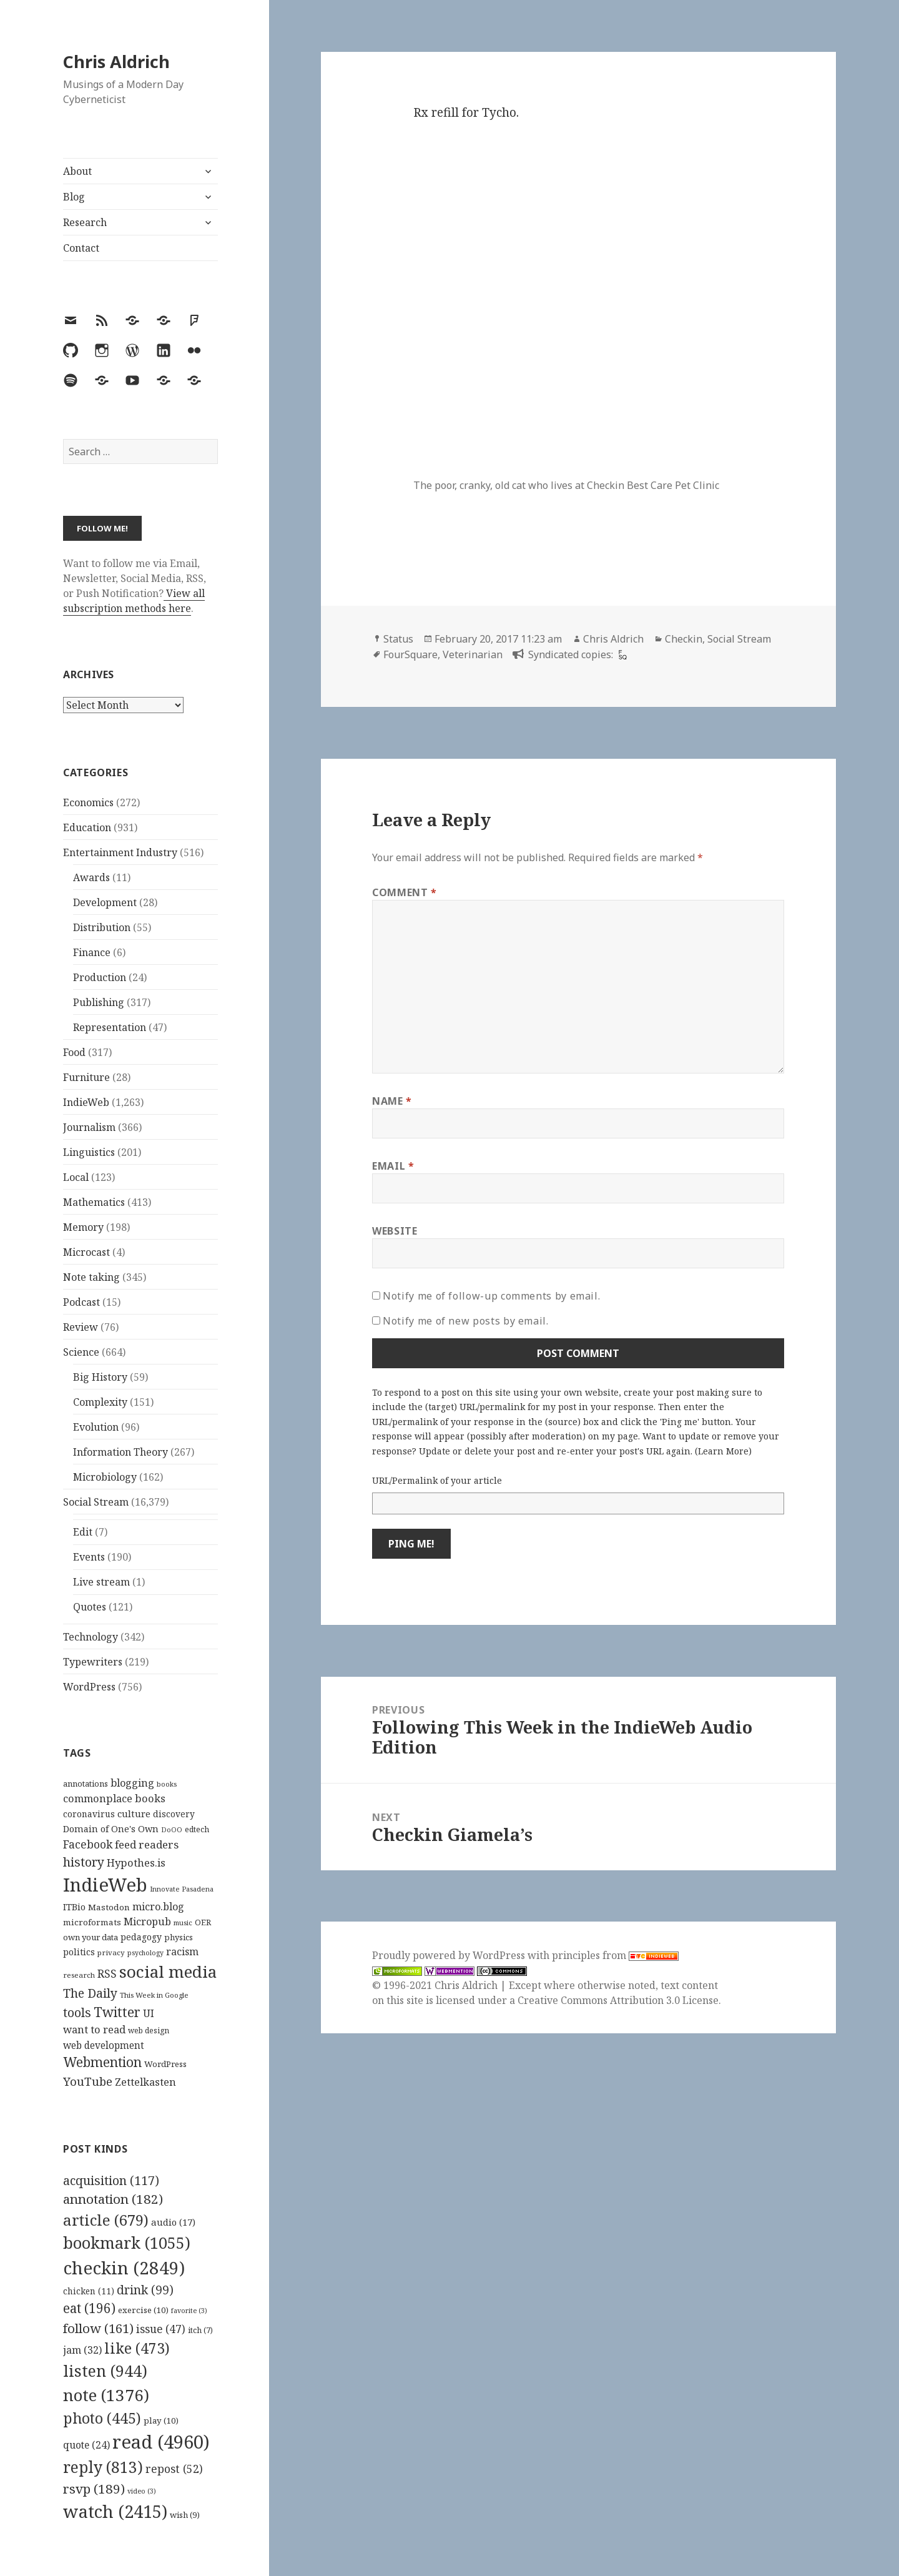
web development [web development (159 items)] (103, 2045)
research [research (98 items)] (79, 1975)
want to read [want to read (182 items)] (94, 2029)
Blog (74, 197)
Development (105, 902)
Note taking (91, 1277)
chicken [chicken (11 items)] (88, 2291)
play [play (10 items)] (161, 2420)
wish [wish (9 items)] (185, 2514)
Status (398, 639)
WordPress (89, 1687)
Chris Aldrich (116, 61)
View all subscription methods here (134, 600)
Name (392, 1101)
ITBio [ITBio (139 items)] (74, 1907)
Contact (81, 248)
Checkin (683, 639)
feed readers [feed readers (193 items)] (147, 1844)
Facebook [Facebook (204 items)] (87, 1844)
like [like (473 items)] (137, 2348)
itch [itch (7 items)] (200, 2330)
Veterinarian (473, 654)
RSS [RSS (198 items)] (107, 1974)
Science (81, 1352)
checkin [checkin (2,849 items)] (124, 2267)
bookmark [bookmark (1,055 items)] (126, 2242)
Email (393, 1166)
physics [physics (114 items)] (178, 1937)
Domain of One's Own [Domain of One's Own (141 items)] (111, 1829)
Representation (109, 1027)
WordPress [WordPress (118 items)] (165, 2064)
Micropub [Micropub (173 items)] (147, 1921)
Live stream (101, 1582)
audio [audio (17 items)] (173, 2222)
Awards (91, 877)
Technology (90, 1637)
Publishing (98, 1002)
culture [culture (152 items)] (133, 1813)
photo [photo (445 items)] (102, 2418)
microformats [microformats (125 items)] (92, 1922)
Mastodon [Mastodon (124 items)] (109, 1907)
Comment (404, 892)
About (77, 171)
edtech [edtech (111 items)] (197, 1829)
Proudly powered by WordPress (450, 1955)
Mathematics (94, 1202)
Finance (92, 952)
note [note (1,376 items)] (106, 2395)
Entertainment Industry (120, 852)
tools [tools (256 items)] (77, 2012)
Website (394, 1231)
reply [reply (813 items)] (103, 2467)
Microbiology (105, 1477)
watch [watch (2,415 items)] (115, 2511)
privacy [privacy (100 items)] (111, 1952)
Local (76, 1177)
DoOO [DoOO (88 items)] (171, 1829)
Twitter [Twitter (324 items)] (117, 2012)
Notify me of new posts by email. (465, 1321)
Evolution (96, 1427)
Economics (88, 802)
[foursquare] (621, 654)
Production (99, 977)
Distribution (101, 927)
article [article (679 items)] (106, 2219)
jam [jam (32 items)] (82, 2350)
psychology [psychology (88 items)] (145, 1952)
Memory (83, 1227)
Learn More (723, 1451)
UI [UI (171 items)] (148, 2013)
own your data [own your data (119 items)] (90, 1937)
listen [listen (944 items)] (105, 2370)
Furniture (86, 1077)
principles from (615, 1955)
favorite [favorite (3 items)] (189, 2310)
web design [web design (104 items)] (148, 2030)
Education (87, 827)
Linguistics (89, 1152)
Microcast (86, 1252)
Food (74, 1052)
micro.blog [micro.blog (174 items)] (158, 1906)
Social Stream (96, 1502)
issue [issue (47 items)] (160, 2329)
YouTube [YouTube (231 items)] (87, 2081)
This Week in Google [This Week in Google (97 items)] (154, 1995)
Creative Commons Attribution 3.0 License (618, 2000)
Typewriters (92, 1662)
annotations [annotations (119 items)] (85, 1783)
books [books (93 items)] (167, 1784)
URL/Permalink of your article (437, 1480)
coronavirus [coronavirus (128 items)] (89, 1814)
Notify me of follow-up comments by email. (491, 1296)
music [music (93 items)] (183, 1922)
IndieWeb (86, 1102)
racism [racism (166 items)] (182, 1951)
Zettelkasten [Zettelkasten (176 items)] (145, 2082)
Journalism (89, 1127)
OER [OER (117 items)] (203, 1922)
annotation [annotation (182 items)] (113, 2199)
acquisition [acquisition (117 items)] (111, 2180)
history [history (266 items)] (83, 1861)
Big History (100, 1377)
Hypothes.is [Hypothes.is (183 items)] (136, 1862)
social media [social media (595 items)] (168, 1971)
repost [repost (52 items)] (174, 2468)
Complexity (100, 1402)
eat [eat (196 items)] (89, 2308)
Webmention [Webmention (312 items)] (102, 2062)
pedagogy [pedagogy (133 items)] (141, 1937)
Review (80, 1327)
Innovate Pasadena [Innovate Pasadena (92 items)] (182, 1888)
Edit (82, 1532)
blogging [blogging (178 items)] (132, 1783)
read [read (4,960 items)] (161, 2441)
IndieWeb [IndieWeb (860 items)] (105, 1884)
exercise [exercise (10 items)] (143, 2310)
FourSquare (410, 654)
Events (89, 1557)
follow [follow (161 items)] (98, 2328)
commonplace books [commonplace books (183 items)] (114, 1798)
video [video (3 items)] (141, 2491)
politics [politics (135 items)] (79, 1952)
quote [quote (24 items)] (86, 2445)
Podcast (81, 1302)
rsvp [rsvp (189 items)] (94, 2488)
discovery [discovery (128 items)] (174, 1814)
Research (85, 222)
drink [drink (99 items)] (145, 2290)
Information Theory (120, 1452)
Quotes (89, 1607)
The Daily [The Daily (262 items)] (90, 1993)
